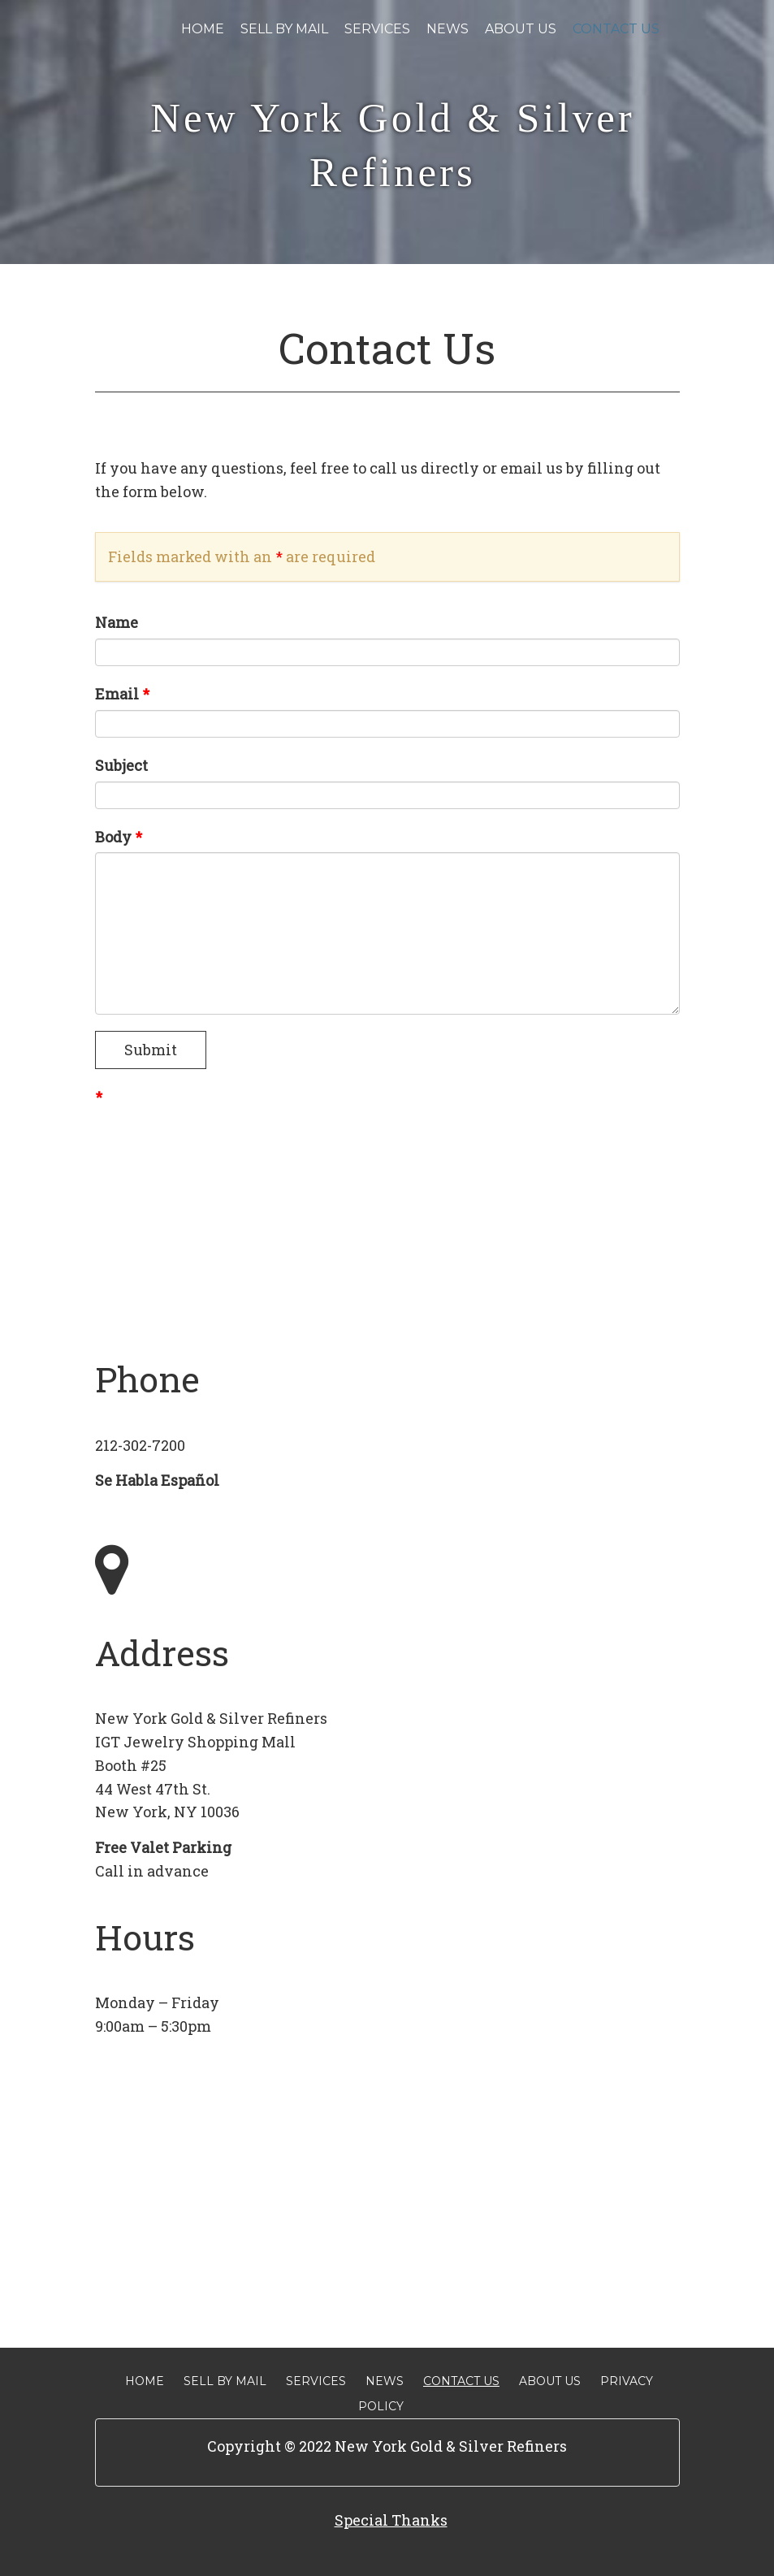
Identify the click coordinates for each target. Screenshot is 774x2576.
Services (377, 29)
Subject (121, 765)
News (447, 29)
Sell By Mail (284, 29)
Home (202, 29)
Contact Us (616, 29)
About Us (520, 29)
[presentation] (218, 1144)
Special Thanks (391, 2520)
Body (118, 836)
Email (122, 694)
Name (116, 622)
